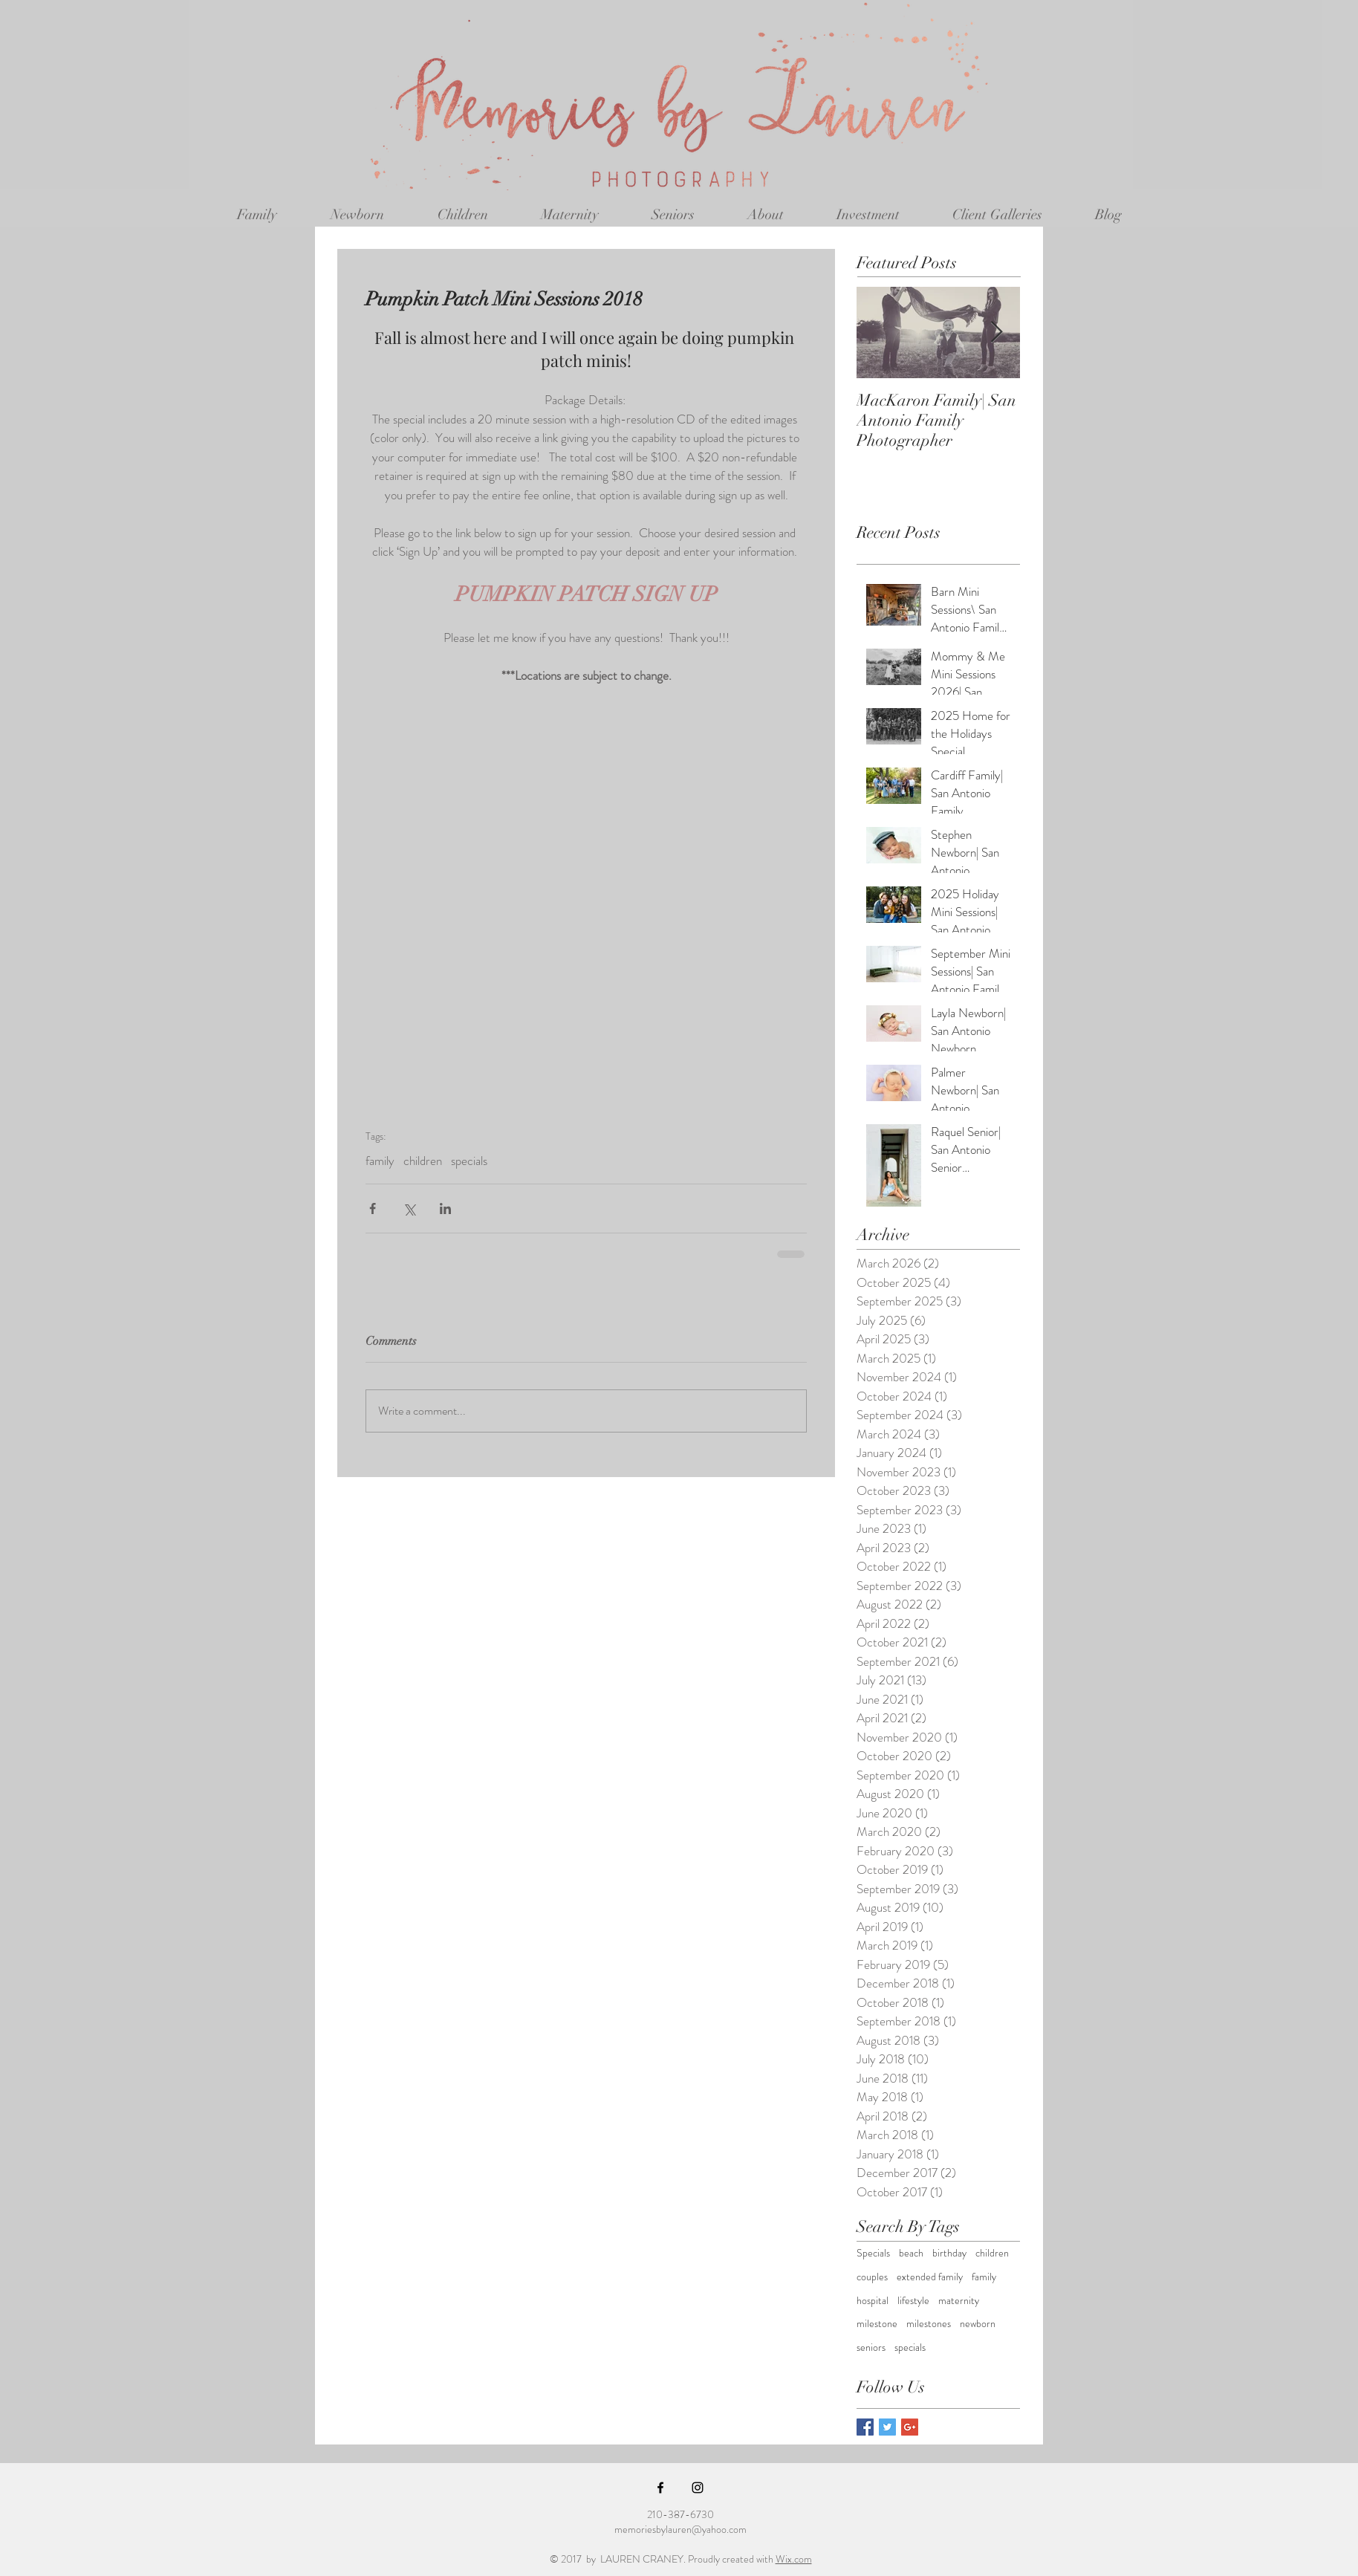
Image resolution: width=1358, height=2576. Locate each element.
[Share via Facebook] (373, 1208)
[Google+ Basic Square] (909, 2427)
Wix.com (794, 2558)
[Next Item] (996, 332)
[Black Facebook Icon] (660, 2487)
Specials (873, 2253)
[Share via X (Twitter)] (409, 1208)
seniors (871, 2347)
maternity (958, 2301)
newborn (977, 2324)
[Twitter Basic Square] (887, 2427)
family (380, 1161)
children (422, 1161)
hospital (872, 2301)
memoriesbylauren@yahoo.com (680, 2529)
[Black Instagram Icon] (697, 2487)
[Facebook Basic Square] (865, 2427)
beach (911, 2253)
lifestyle (913, 2301)
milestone (877, 2324)
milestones (928, 2324)
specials (469, 1161)
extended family (930, 2277)
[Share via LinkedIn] (445, 1208)
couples (872, 2277)
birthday (949, 2253)
